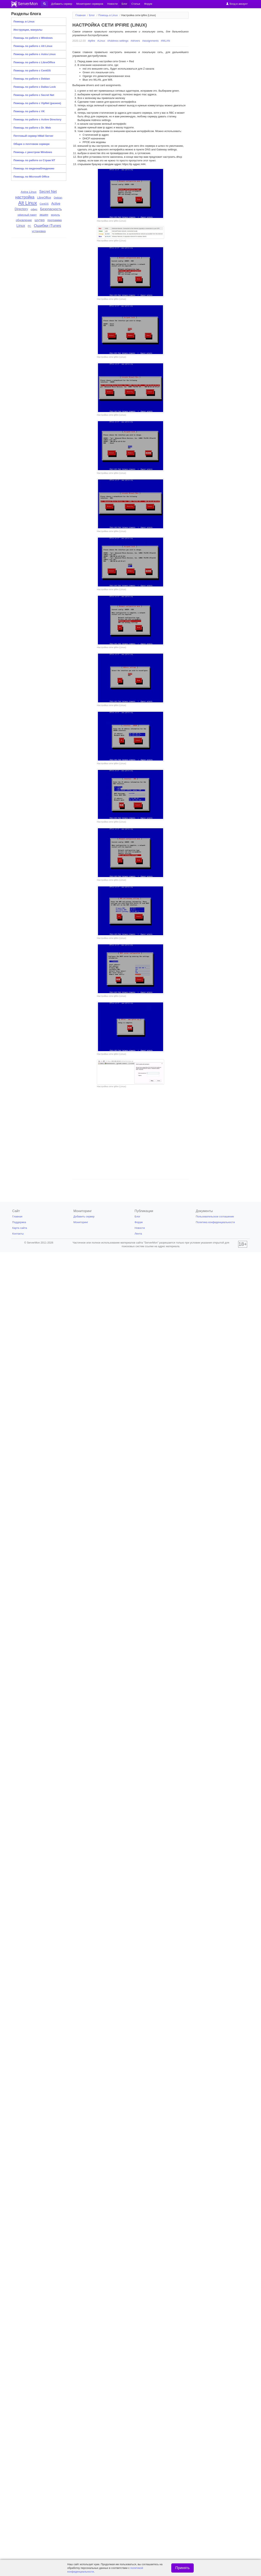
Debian (58, 197)
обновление (24, 220)
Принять (182, 2568)
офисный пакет (27, 214)
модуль (55, 214)
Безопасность (51, 209)
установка (39, 231)
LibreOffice (44, 197)
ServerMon (28, 3)
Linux (21, 226)
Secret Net (48, 191)
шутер (39, 220)
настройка (24, 197)
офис (34, 209)
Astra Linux (28, 191)
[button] (44, 4)
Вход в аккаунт (237, 3)
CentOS (44, 203)
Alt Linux (27, 203)
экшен (43, 214)
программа (54, 220)
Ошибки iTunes (47, 225)
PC (29, 226)
